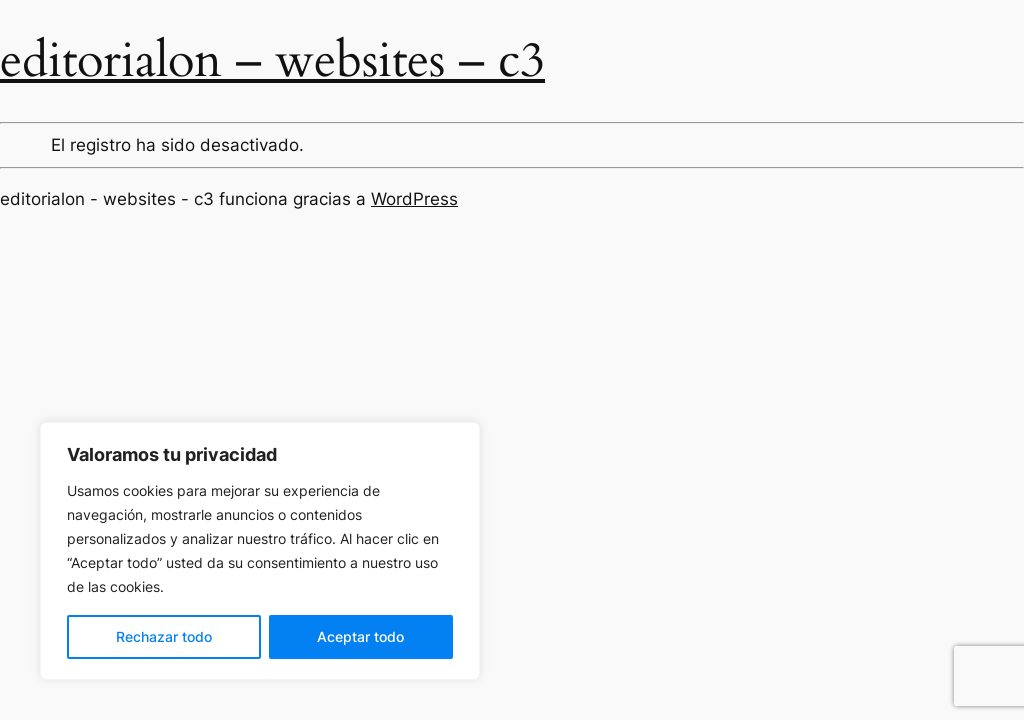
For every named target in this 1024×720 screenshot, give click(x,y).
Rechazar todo (164, 636)
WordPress (414, 199)
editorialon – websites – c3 (272, 60)
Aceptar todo (360, 636)
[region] (260, 551)
